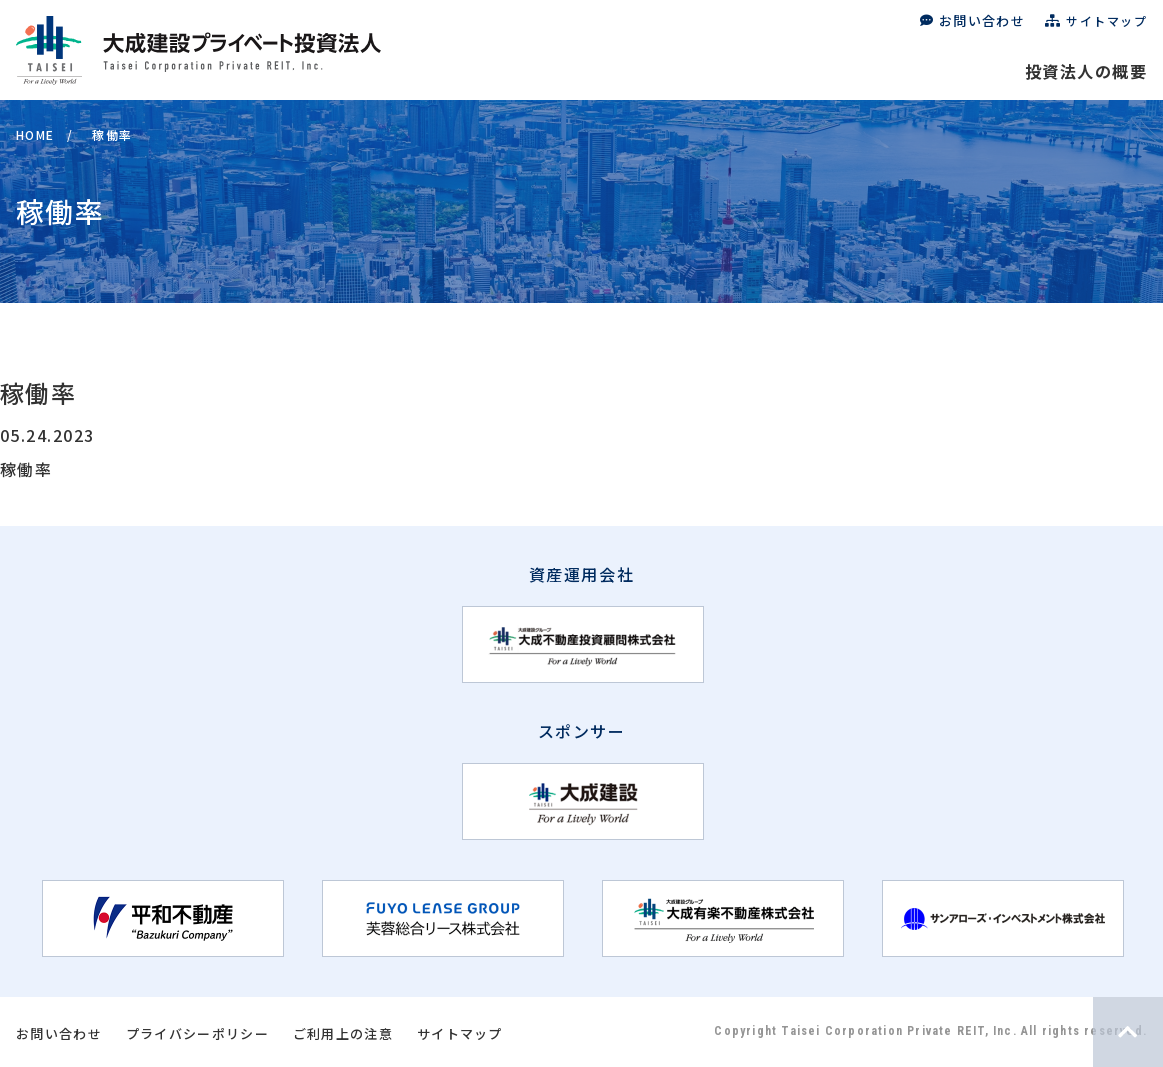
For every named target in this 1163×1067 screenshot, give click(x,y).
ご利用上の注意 (343, 1033)
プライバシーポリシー (197, 1033)
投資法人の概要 (1086, 71)
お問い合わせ (982, 20)
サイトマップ (1106, 20)
